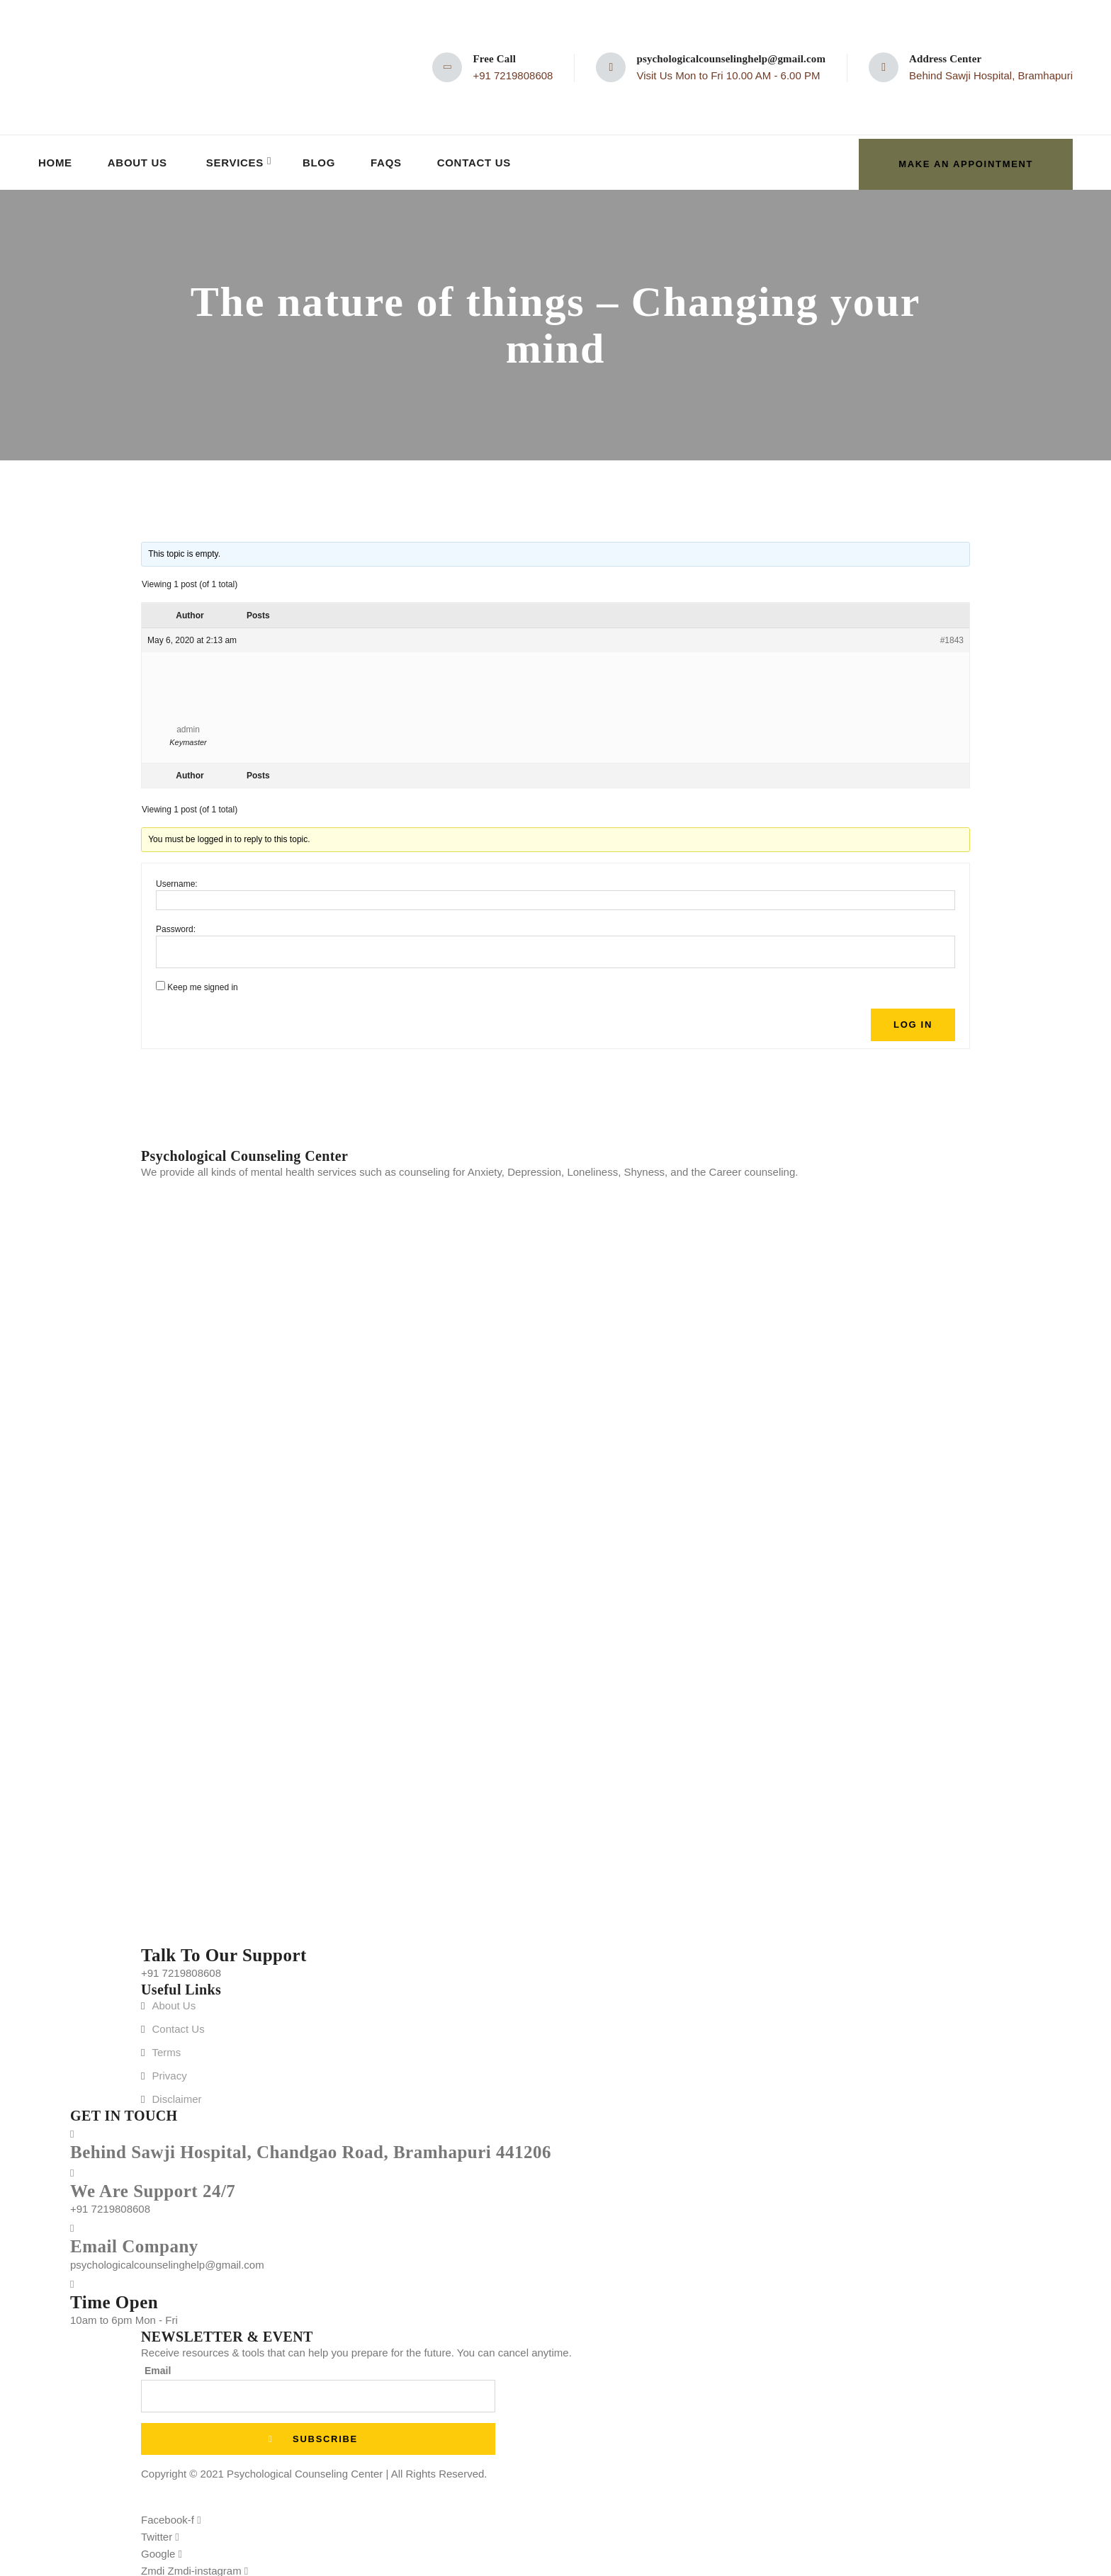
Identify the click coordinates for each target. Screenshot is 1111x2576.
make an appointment (960, 160)
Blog (322, 160)
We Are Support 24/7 (152, 2186)
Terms (166, 2049)
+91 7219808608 (513, 75)
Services (237, 160)
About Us (138, 160)
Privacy (169, 2072)
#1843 (952, 637)
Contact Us (478, 160)
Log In (912, 1021)
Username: (177, 880)
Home (55, 160)
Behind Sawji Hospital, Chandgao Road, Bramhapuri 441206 (310, 2148)
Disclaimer (176, 2095)
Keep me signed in (202, 984)
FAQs (389, 160)
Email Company (134, 2242)
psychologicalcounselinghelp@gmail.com (730, 58)
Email (158, 2367)
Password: (176, 926)
